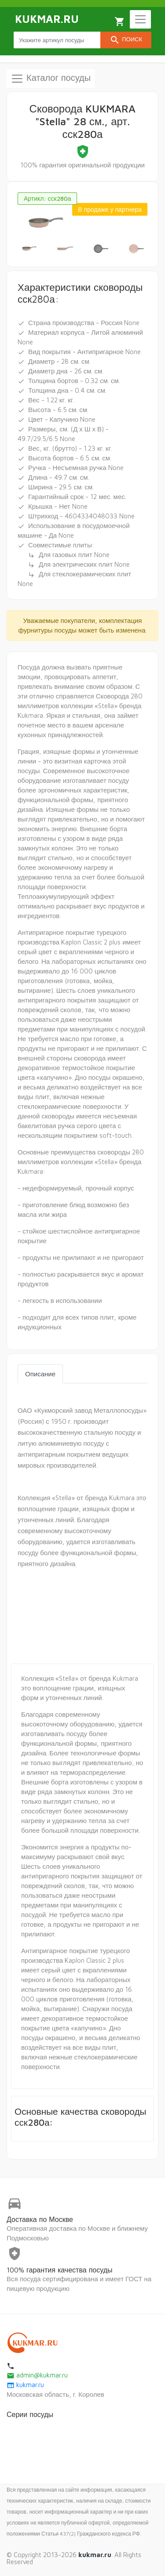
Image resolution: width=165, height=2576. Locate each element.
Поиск (126, 40)
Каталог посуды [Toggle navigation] (51, 78)
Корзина (119, 21)
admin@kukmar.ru (37, 2375)
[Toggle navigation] (140, 19)
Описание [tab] (40, 1374)
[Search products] (57, 40)
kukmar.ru (25, 2384)
